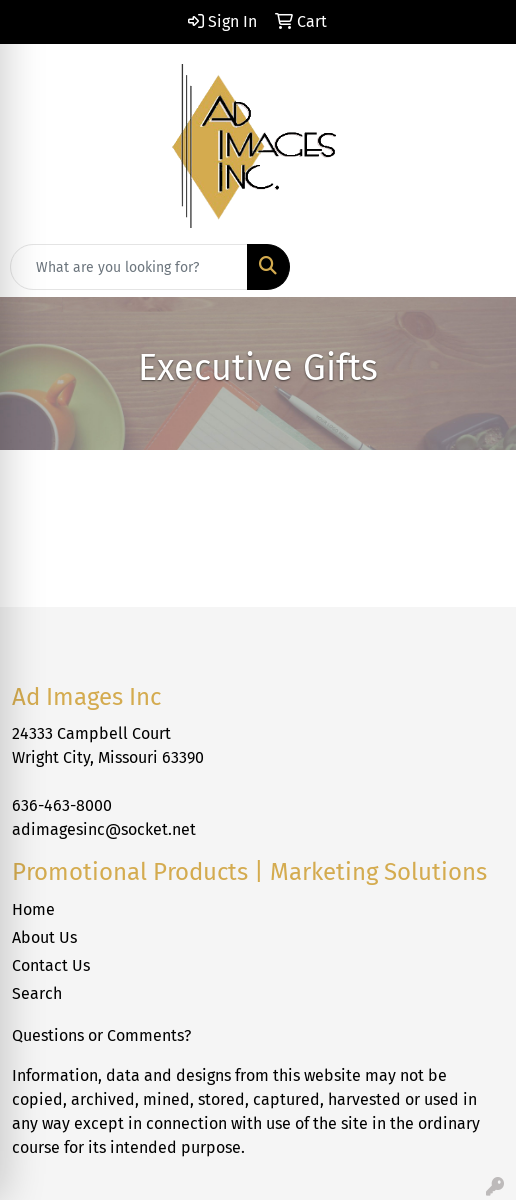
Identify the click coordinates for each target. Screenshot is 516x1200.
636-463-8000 (62, 805)
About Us (44, 937)
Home (33, 909)
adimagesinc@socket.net (104, 829)
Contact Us (51, 965)
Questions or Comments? (101, 1035)
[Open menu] (476, 267)
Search (37, 993)
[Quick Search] (129, 267)
